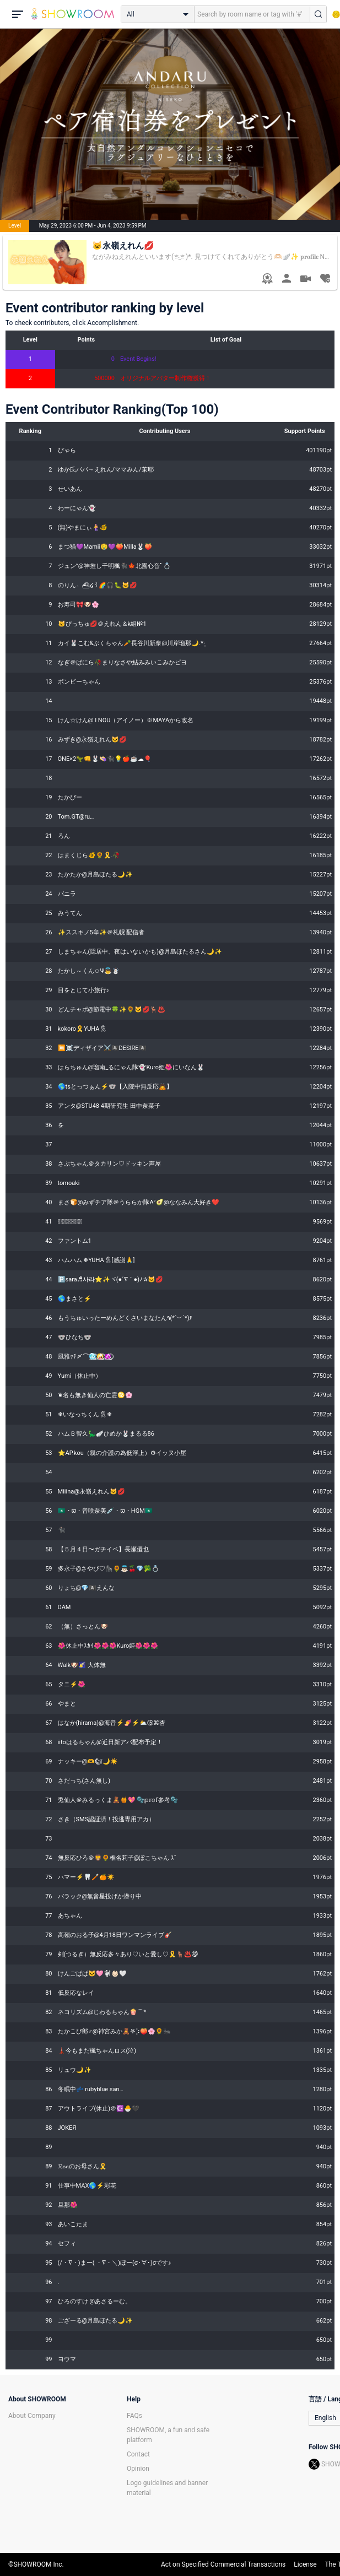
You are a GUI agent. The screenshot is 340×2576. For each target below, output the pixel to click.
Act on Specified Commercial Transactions (223, 2564)
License (305, 2564)
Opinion (138, 2468)
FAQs (134, 2416)
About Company (32, 2416)
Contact (138, 2454)
